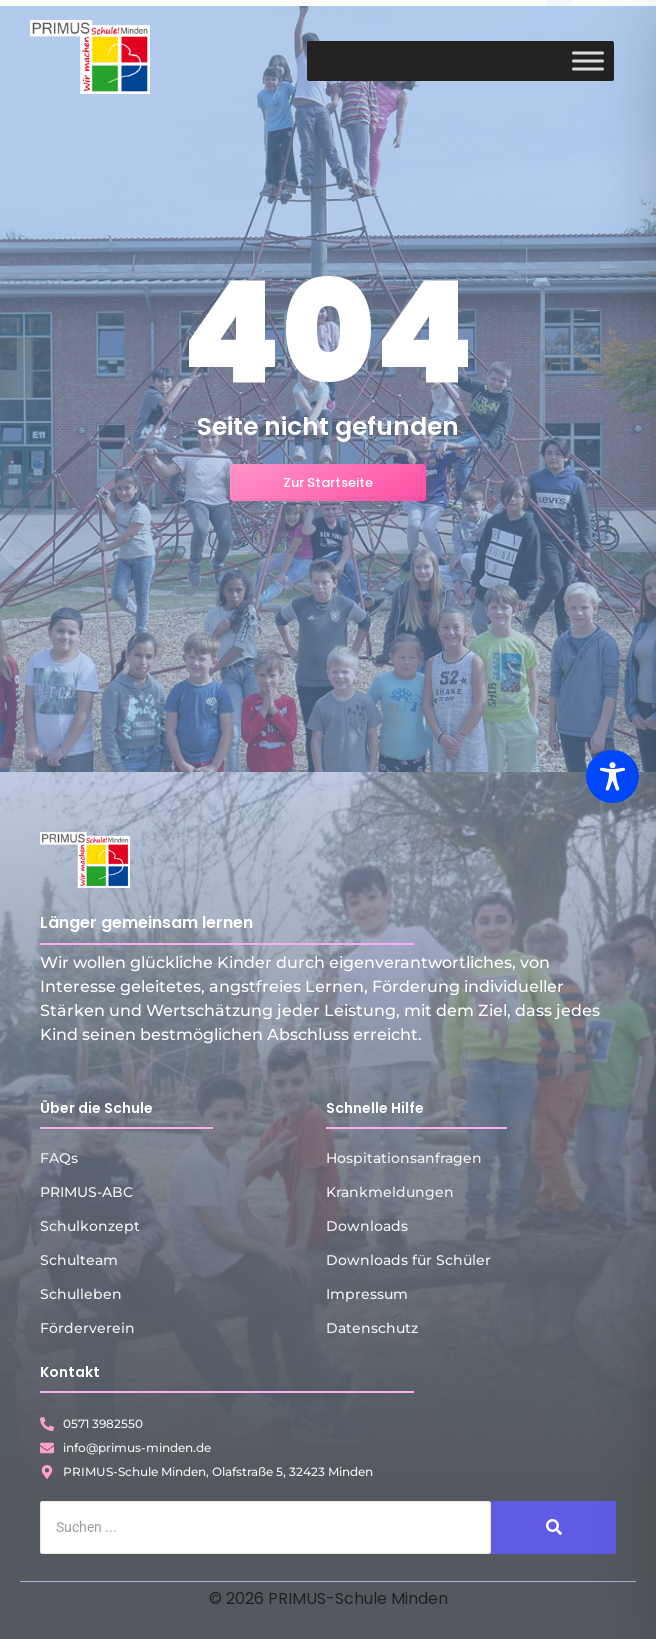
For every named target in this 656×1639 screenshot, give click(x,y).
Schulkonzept (90, 1226)
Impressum (367, 1294)
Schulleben (81, 1294)
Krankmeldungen (390, 1192)
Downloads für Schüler (408, 1260)
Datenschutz (372, 1328)
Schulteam (79, 1260)
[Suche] (265, 1527)
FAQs (59, 1158)
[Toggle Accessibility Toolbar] (612, 776)
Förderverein (87, 1328)
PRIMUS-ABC (86, 1192)
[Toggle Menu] (588, 60)
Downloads (367, 1226)
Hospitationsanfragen (404, 1158)
